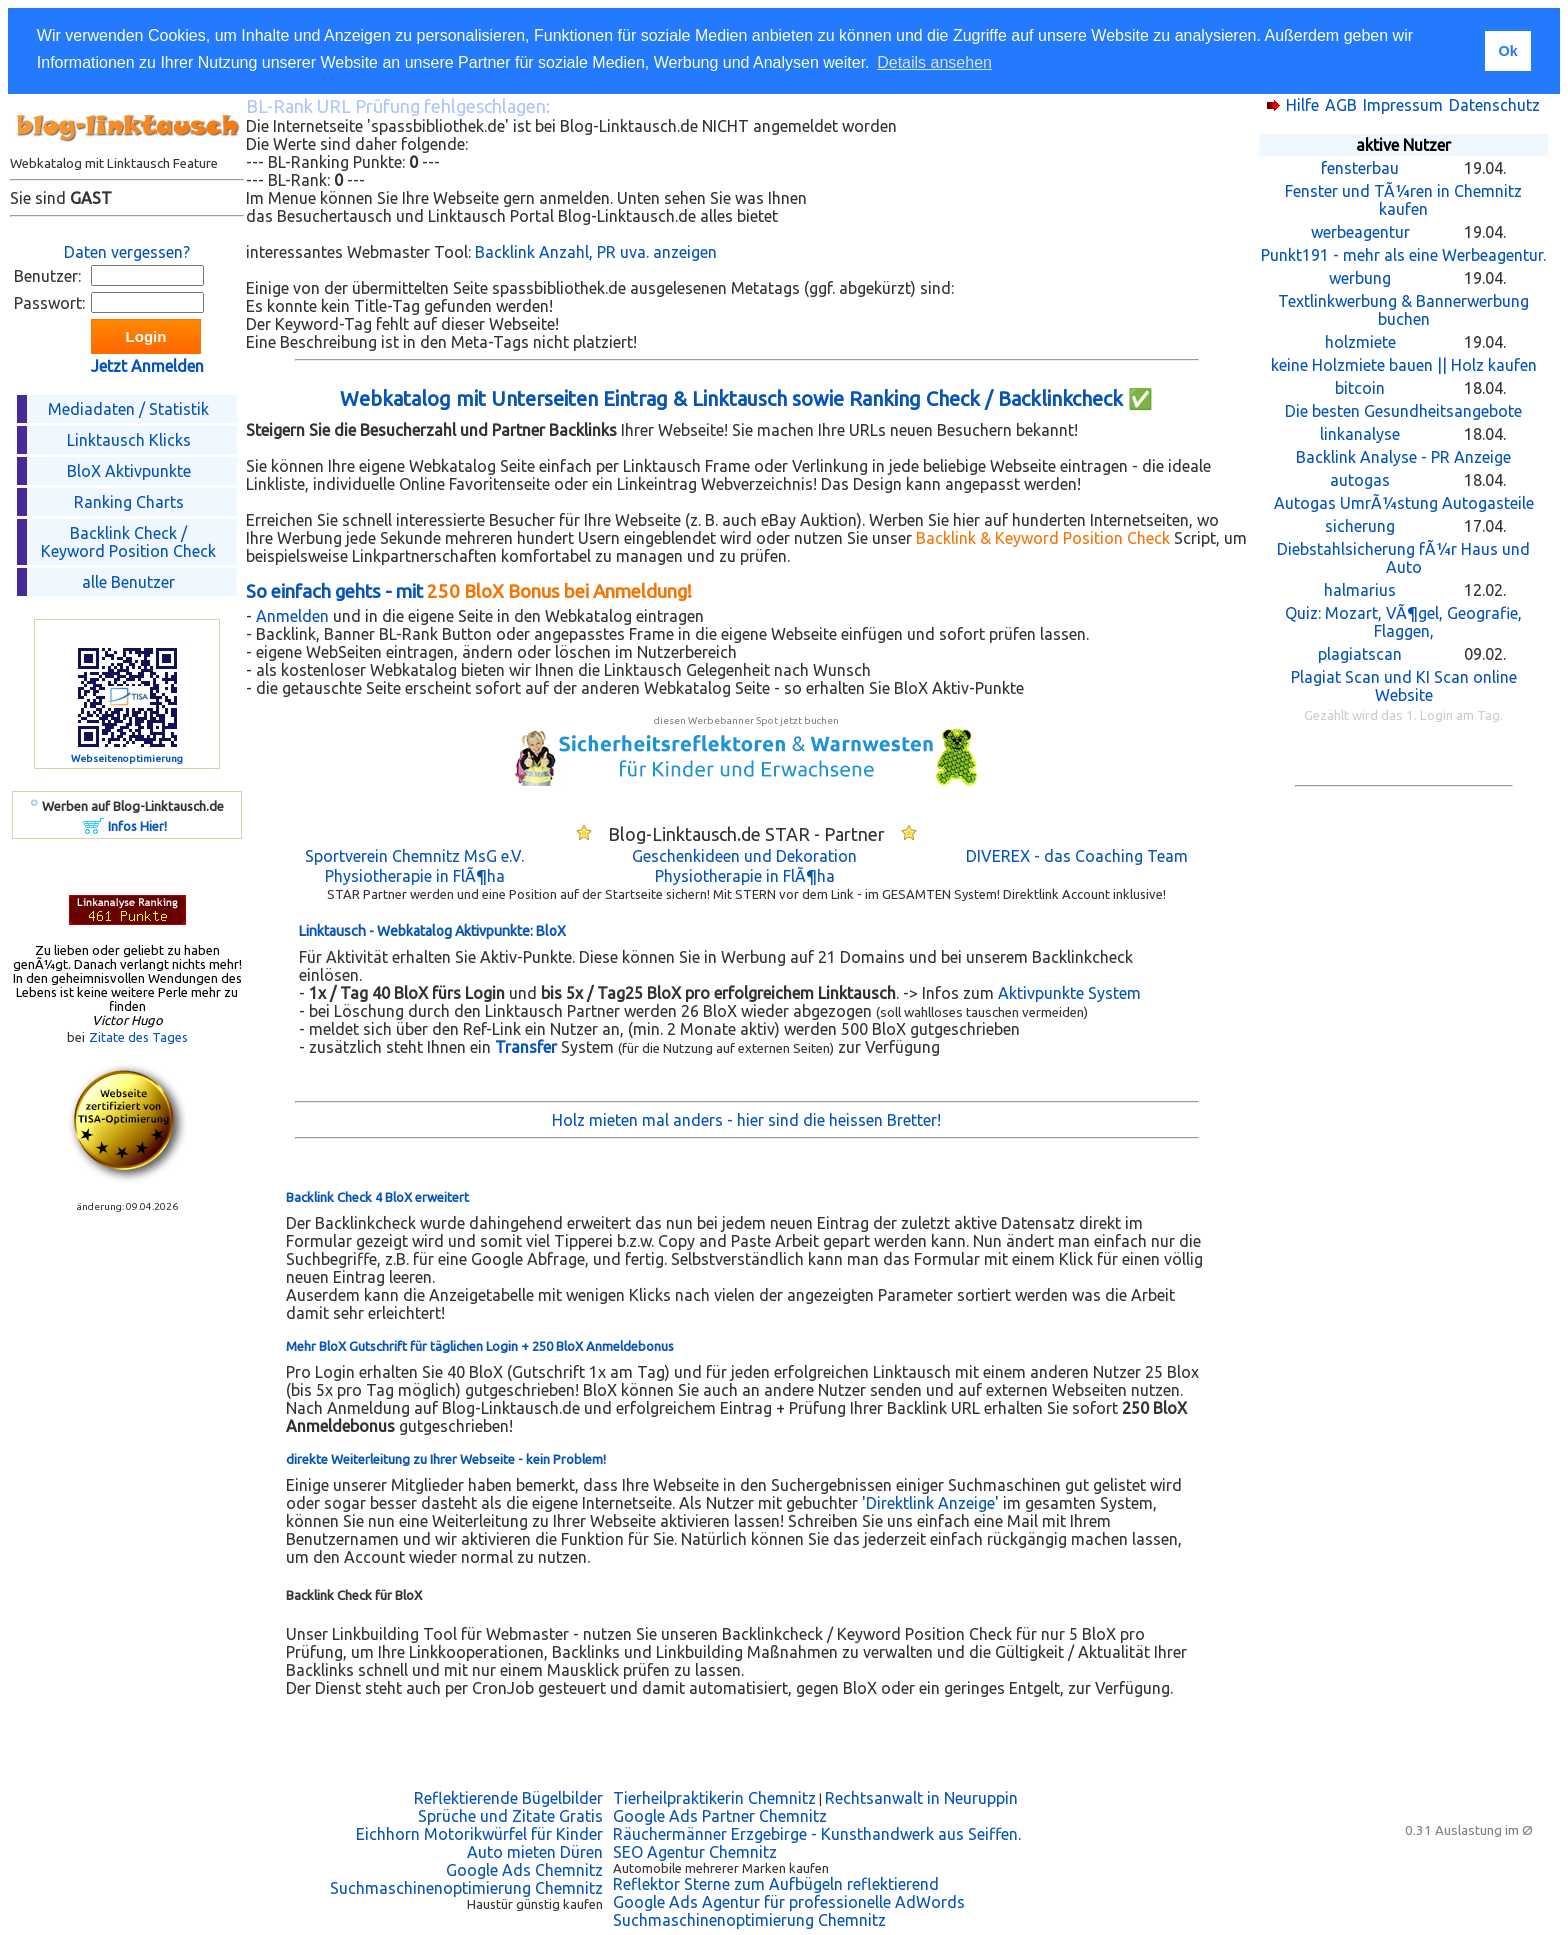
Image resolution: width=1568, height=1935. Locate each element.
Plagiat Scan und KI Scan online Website (1404, 686)
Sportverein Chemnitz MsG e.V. (414, 856)
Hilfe (1302, 105)
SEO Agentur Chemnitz (695, 1852)
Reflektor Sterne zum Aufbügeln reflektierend (776, 1884)
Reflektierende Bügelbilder (508, 1798)
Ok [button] (1507, 51)
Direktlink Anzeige (930, 1503)
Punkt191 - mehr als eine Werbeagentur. (1403, 255)
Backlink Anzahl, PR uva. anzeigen (596, 252)
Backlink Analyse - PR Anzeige (1403, 457)
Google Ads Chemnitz (524, 1870)
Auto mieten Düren (535, 1852)
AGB (1341, 105)
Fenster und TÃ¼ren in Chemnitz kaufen (1403, 200)
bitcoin (1360, 388)
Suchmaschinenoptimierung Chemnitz (466, 1888)
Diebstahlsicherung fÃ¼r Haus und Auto (1403, 558)
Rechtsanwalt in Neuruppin (921, 1798)
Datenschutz (1494, 105)
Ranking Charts (129, 502)
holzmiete (1360, 342)
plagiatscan (1360, 654)
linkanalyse (1360, 434)
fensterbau (1360, 168)
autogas (1360, 480)
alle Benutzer (128, 582)
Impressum (1403, 105)
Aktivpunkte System (1069, 993)
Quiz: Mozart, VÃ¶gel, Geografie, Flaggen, (1403, 622)
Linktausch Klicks (129, 440)
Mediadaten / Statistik (128, 409)
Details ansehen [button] (934, 62)
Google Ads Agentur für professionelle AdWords (789, 1902)
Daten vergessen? (127, 252)
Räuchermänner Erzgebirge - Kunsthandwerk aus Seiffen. (817, 1834)
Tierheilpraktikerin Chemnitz (714, 1798)
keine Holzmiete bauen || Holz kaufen (1404, 365)
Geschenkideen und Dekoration (744, 856)
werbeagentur (1360, 232)
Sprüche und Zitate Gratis (510, 1816)
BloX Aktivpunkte (129, 471)
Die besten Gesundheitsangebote (1403, 411)
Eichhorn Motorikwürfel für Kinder (479, 1834)
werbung (1360, 278)
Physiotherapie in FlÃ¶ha (415, 876)
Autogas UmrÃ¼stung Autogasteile (1404, 503)
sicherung (1360, 526)
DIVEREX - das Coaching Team (1077, 856)
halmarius (1360, 590)
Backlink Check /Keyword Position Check (128, 542)
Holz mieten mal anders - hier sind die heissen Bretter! (746, 1120)
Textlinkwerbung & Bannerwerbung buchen (1403, 310)
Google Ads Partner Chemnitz (720, 1816)
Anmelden (292, 616)
